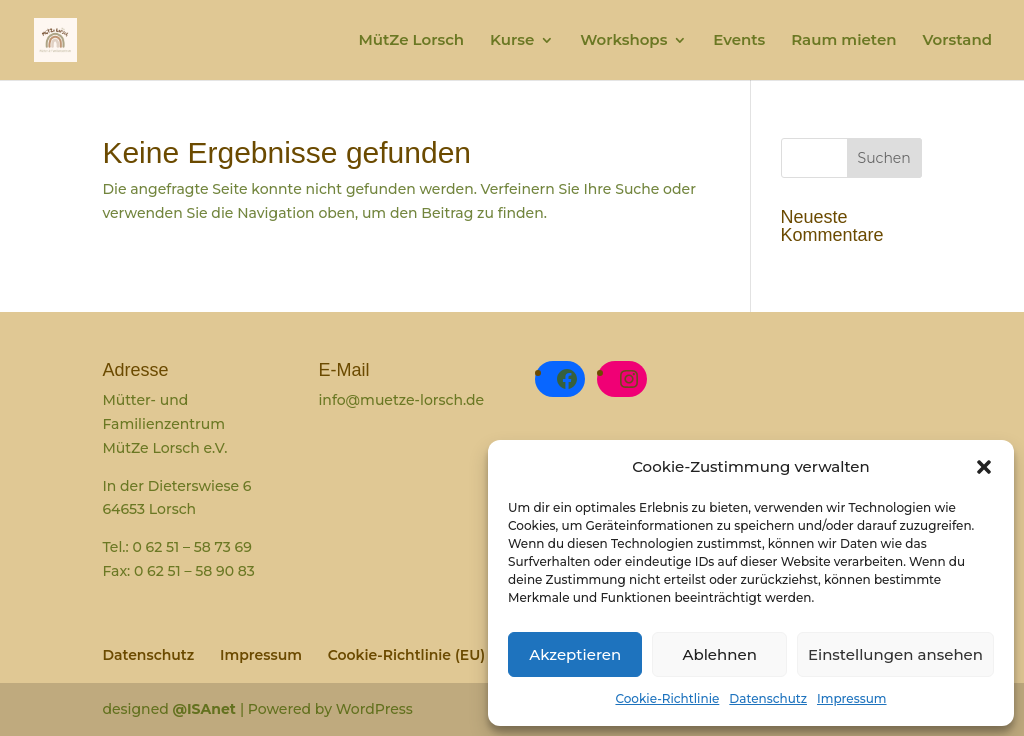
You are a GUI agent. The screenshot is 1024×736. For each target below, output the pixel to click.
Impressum (852, 698)
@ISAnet (206, 709)
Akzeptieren (575, 654)
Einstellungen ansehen (895, 654)
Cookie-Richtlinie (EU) (406, 655)
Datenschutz (768, 698)
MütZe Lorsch (411, 41)
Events (739, 41)
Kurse (512, 41)
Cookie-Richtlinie (667, 698)
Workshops (623, 41)
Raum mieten (843, 41)
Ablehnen (719, 654)
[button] (984, 467)
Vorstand (957, 41)
